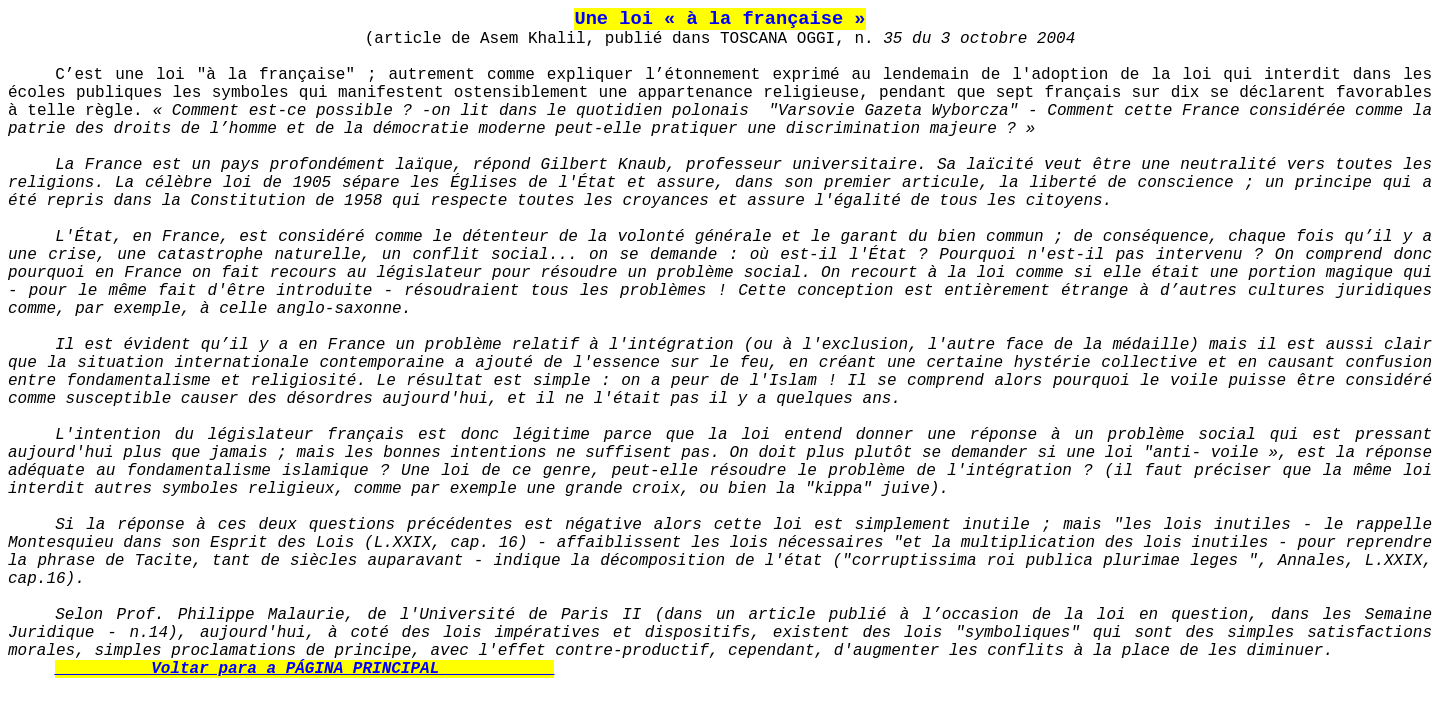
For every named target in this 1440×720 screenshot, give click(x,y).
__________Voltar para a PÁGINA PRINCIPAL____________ (304, 669)
